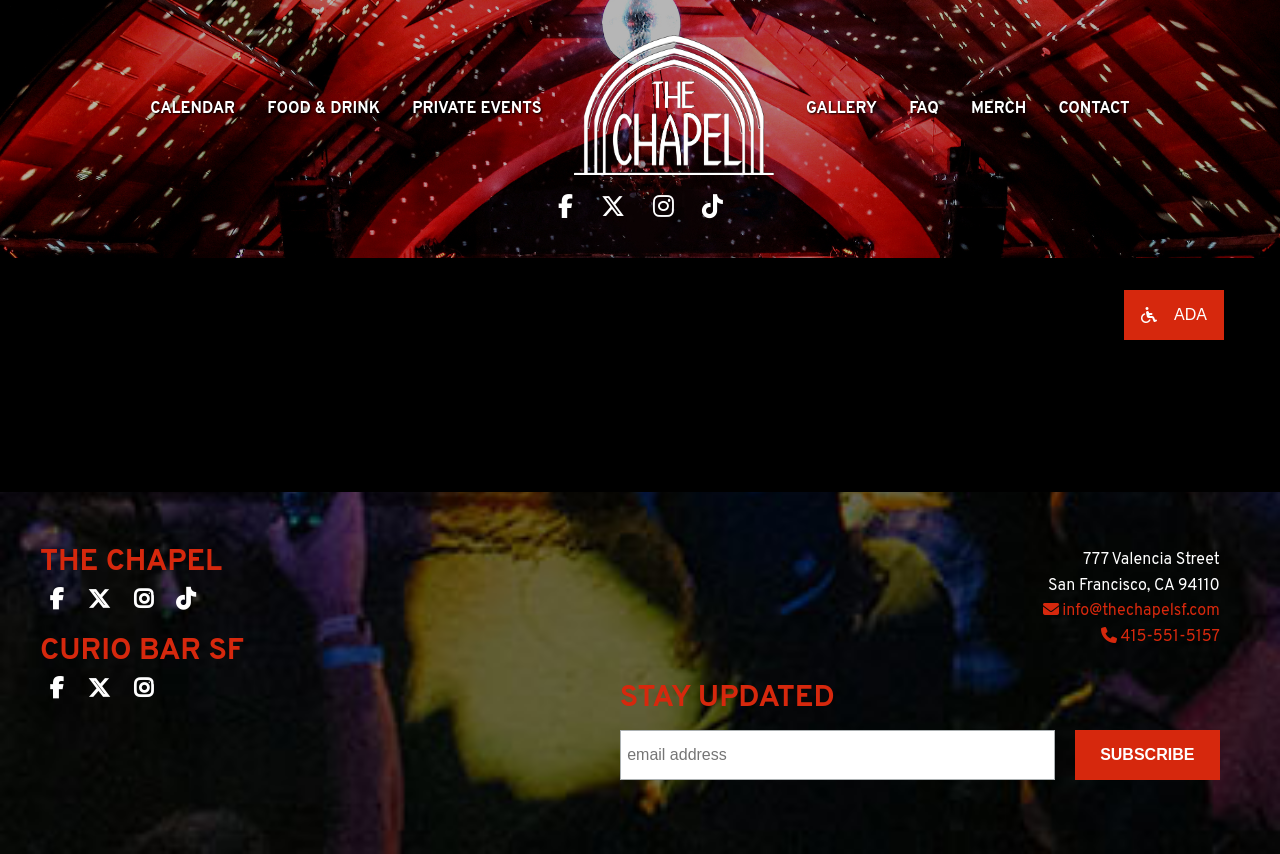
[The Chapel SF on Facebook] (57, 603)
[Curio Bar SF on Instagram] (143, 692)
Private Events (476, 109)
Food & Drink (323, 109)
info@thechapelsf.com (1131, 611)
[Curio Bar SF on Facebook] (57, 692)
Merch (998, 109)
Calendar (192, 109)
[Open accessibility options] (1174, 315)
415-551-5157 (1160, 637)
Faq (924, 109)
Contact (1093, 109)
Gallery (841, 109)
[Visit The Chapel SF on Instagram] (663, 209)
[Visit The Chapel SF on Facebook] (565, 209)
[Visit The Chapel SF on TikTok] (712, 209)
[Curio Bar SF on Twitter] (99, 692)
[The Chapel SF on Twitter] (99, 603)
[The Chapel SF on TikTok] (185, 603)
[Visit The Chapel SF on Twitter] (613, 209)
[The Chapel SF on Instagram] (143, 603)
